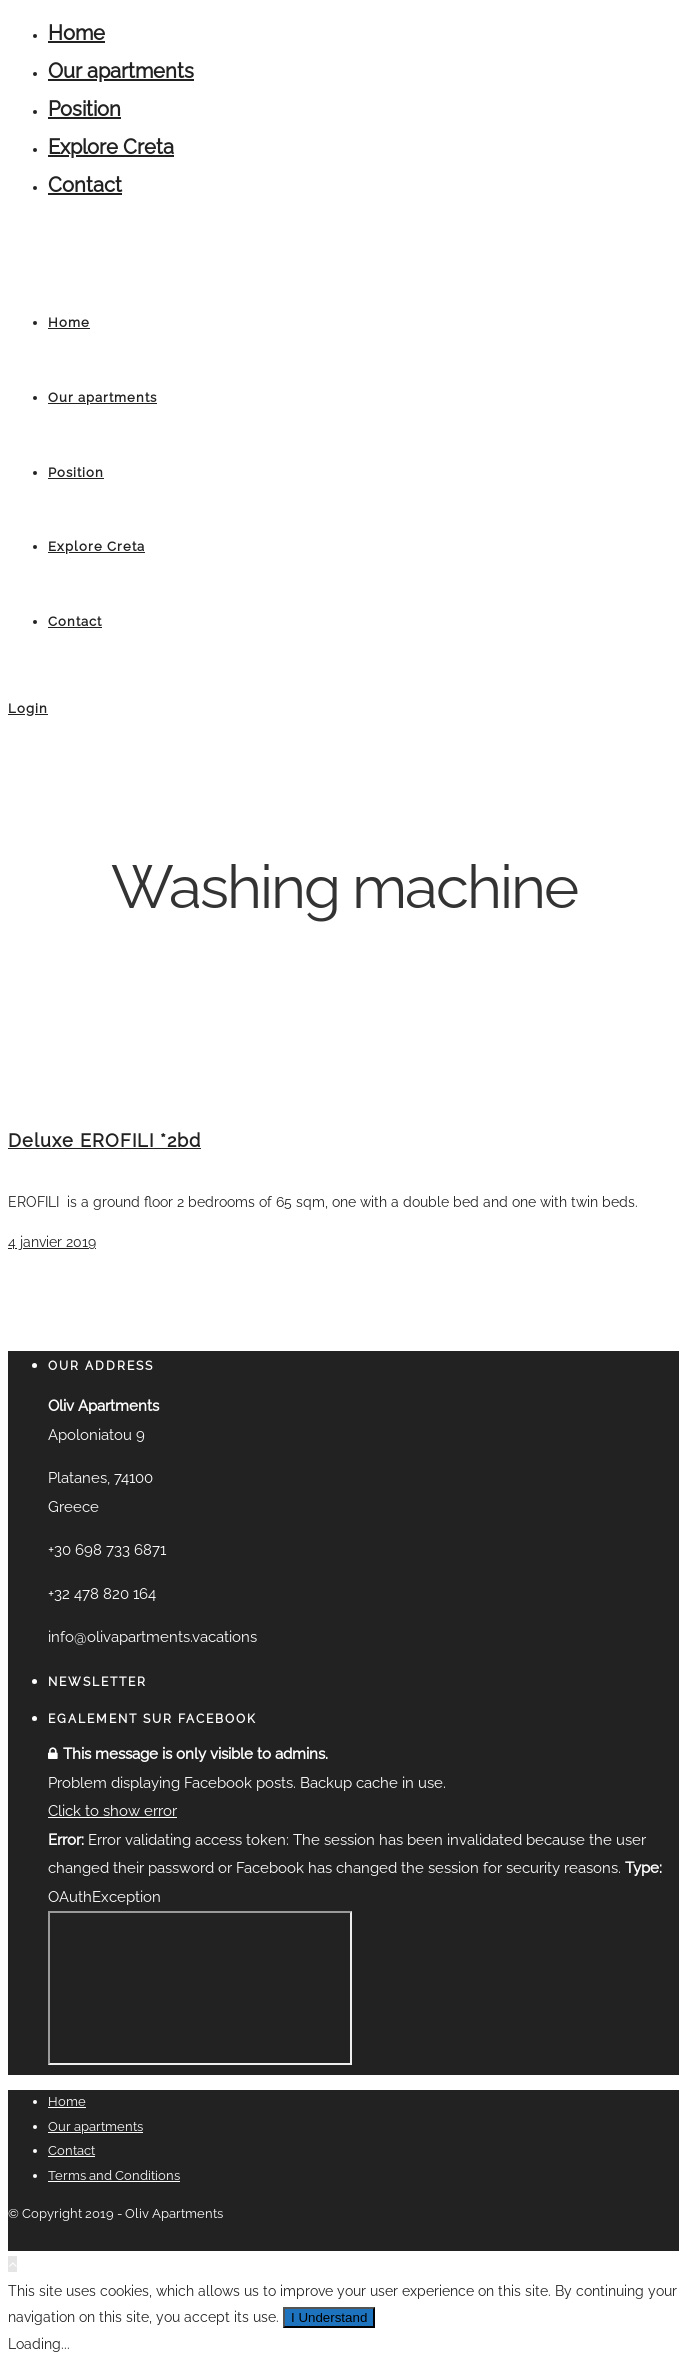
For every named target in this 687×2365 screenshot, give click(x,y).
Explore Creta (111, 147)
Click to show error (112, 1811)
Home (76, 33)
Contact (85, 185)
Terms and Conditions (114, 2175)
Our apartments (121, 71)
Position (84, 109)
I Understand (329, 2317)
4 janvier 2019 (52, 1242)
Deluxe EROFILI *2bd (104, 1140)
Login (28, 708)
